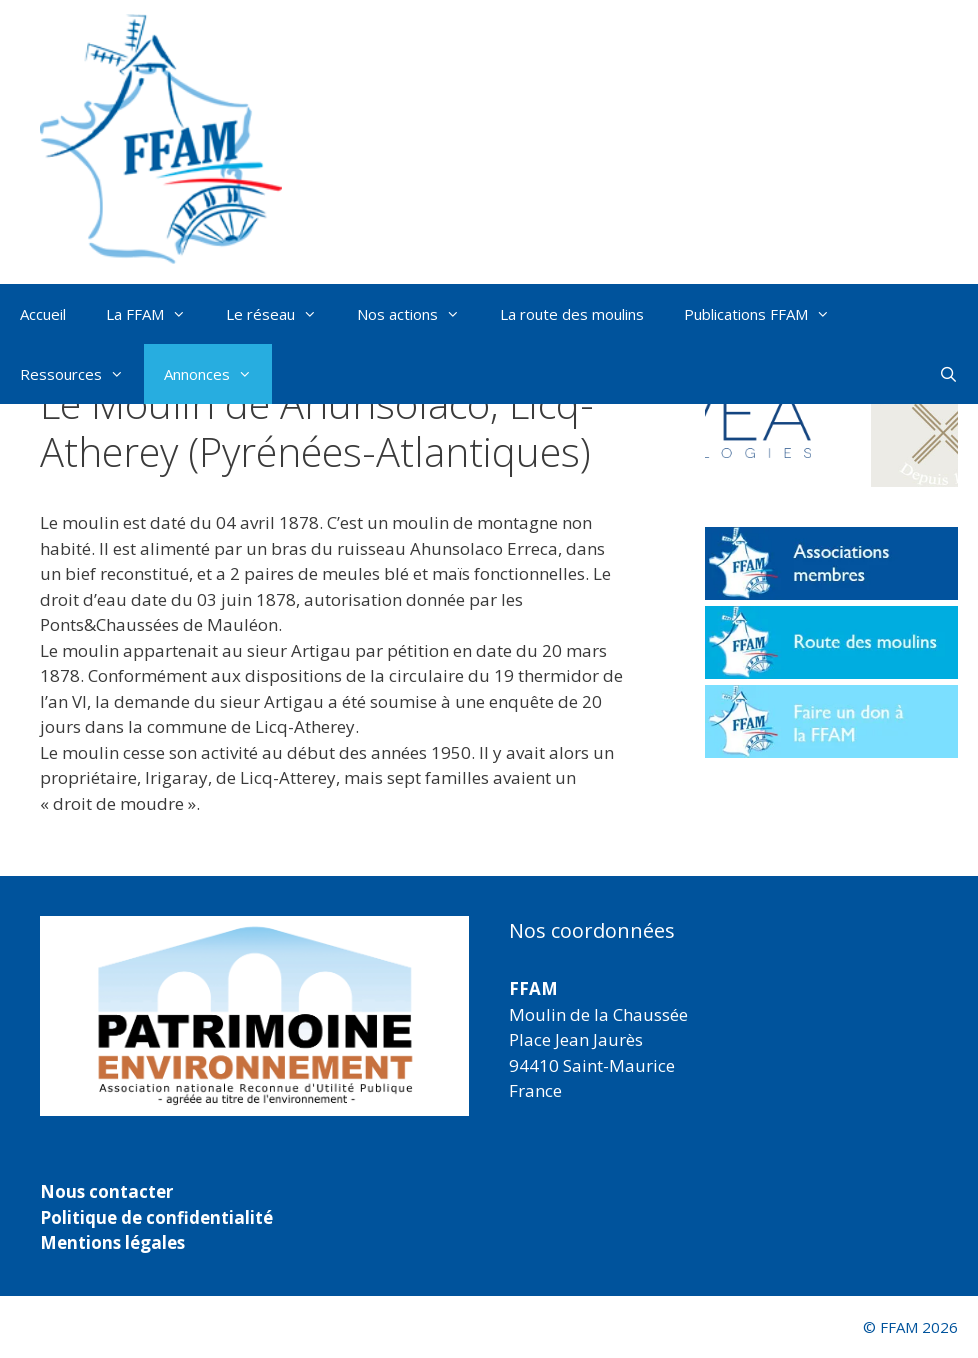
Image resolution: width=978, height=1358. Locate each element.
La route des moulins (572, 314)
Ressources (82, 374)
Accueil (43, 314)
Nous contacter (106, 1191)
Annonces (218, 374)
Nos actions (418, 314)
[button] (763, 423)
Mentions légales (112, 1242)
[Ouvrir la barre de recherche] (948, 374)
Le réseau (281, 314)
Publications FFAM (767, 314)
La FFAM (156, 314)
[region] (254, 1016)
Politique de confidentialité (156, 1217)
